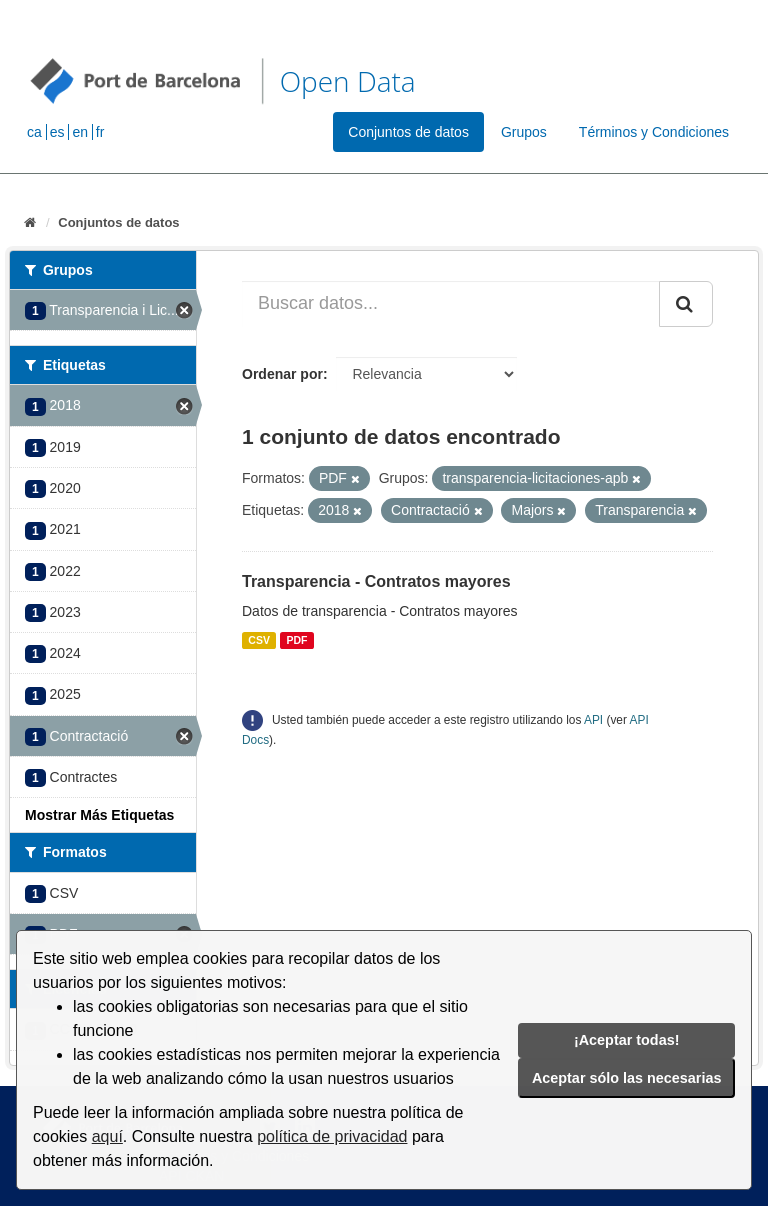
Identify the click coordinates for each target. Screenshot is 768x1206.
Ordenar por (282, 374)
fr (100, 132)
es (57, 132)
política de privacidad (332, 1136)
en (80, 132)
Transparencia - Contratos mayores (376, 581)
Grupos (524, 132)
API (593, 720)
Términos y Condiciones (654, 132)
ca (34, 132)
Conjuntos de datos (408, 132)
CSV (259, 640)
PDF (296, 640)
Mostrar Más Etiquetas (99, 815)
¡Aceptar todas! (627, 1040)
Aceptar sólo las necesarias (627, 1078)
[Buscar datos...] (451, 304)
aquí (107, 1136)
